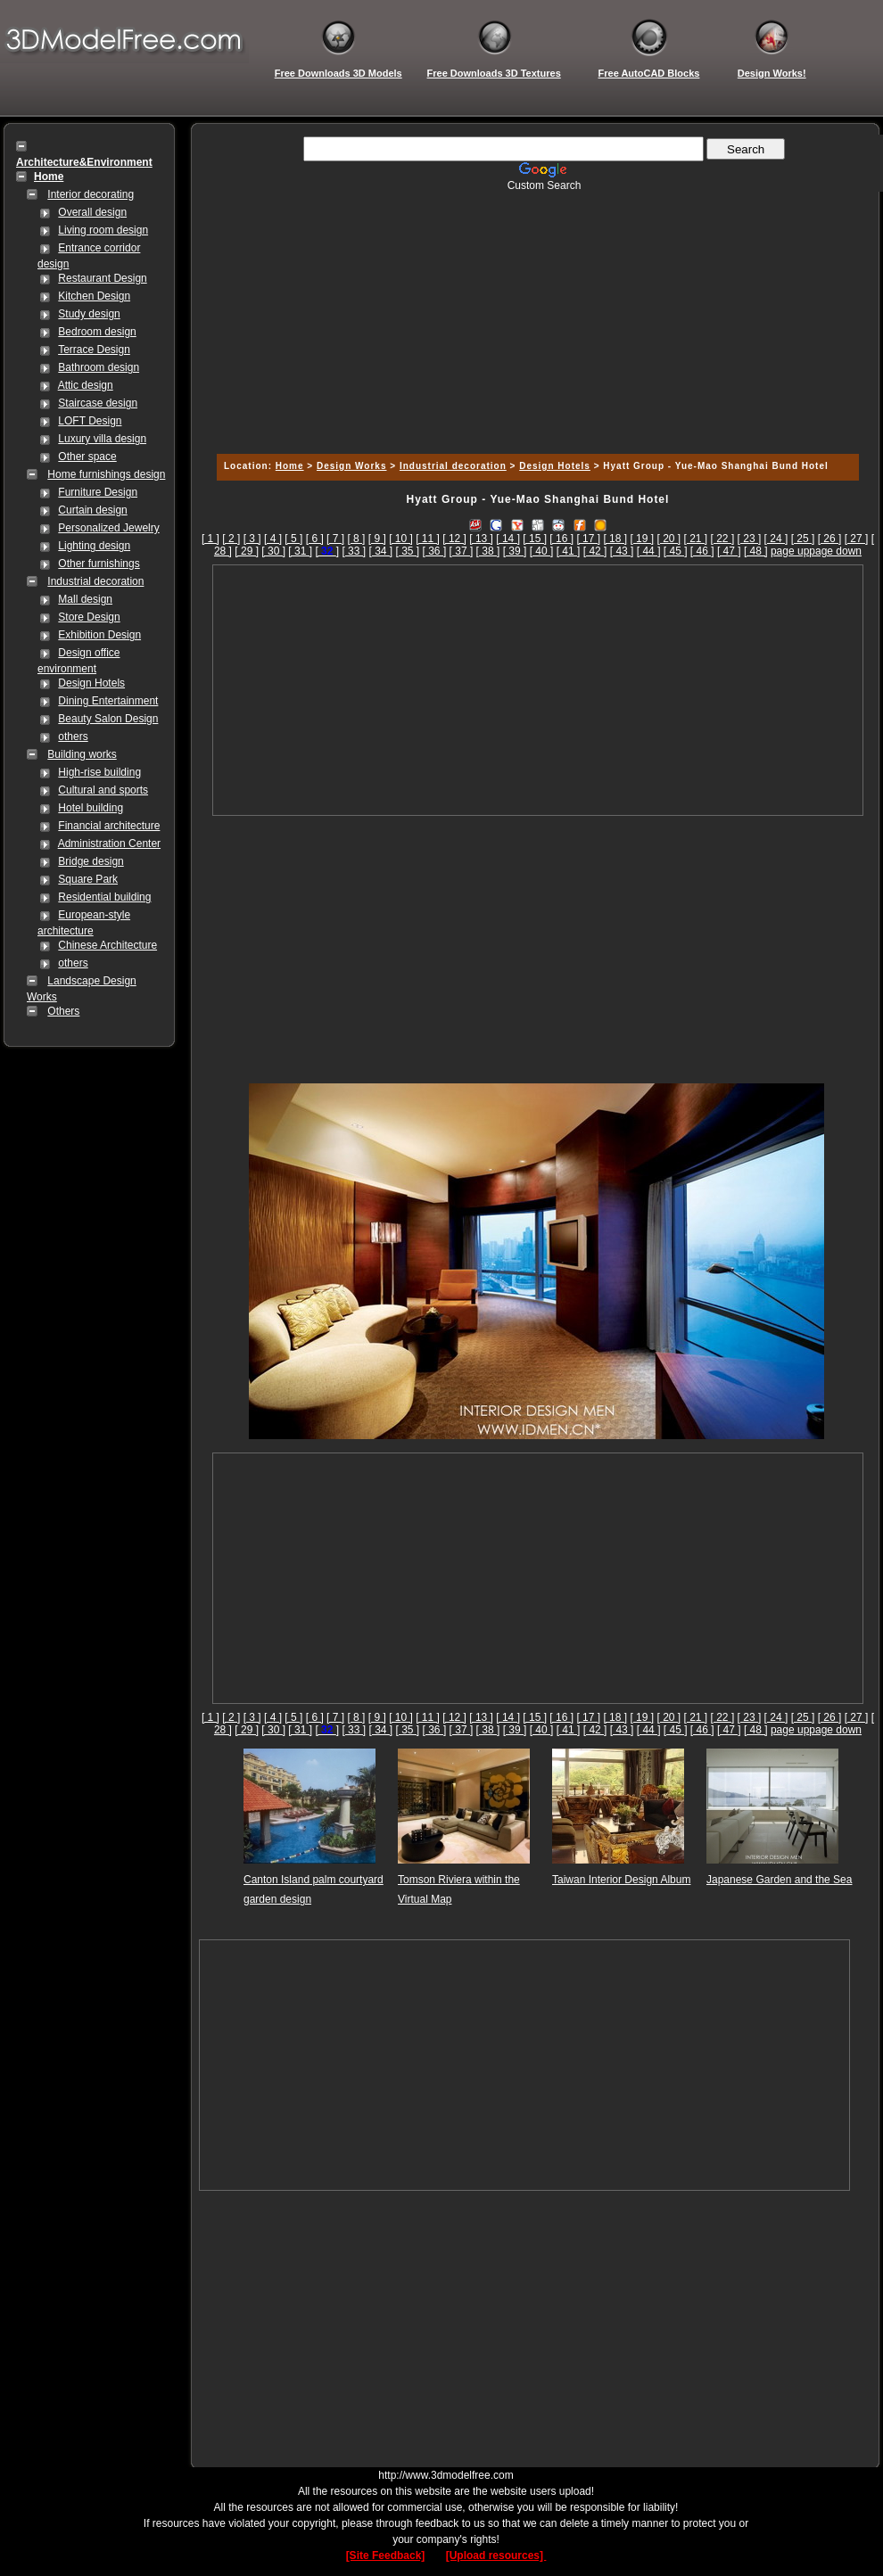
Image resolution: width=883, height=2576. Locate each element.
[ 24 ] (776, 538)
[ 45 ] (676, 551)
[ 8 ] (356, 538)
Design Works (352, 466)
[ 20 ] (668, 538)
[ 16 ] (561, 538)
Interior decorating (90, 194)
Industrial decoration (95, 581)
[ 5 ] (293, 538)
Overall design (92, 212)
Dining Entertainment (108, 701)
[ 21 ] (696, 538)
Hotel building (90, 808)
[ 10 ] (401, 538)
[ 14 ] (508, 538)
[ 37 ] (462, 551)
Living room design (103, 230)
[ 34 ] (380, 551)
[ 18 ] (615, 538)
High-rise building (99, 772)
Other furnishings (98, 563)
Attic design (85, 385)
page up (790, 551)
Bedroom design (97, 331)
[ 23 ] (750, 538)
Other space (87, 456)
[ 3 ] (252, 538)
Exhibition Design (99, 635)
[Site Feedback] (385, 2555)
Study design (89, 314)
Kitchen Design (94, 296)
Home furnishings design (106, 474)
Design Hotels (91, 683)
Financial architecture (109, 825)
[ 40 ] (542, 551)
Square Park (88, 879)
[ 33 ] (354, 551)
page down (835, 551)
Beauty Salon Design (108, 718)
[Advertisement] (535, 316)
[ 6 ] (315, 538)
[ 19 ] (642, 538)
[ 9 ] (377, 538)
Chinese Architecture (107, 945)
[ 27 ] (857, 538)
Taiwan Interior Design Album (621, 1879)
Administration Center (109, 843)
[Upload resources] (496, 2555)
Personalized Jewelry (108, 528)
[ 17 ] (588, 538)
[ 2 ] (231, 538)
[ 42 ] (595, 551)
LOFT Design (89, 421)
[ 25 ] (803, 538)
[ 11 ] (428, 538)
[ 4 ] (273, 538)
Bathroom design (98, 367)
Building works (81, 754)
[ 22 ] (723, 538)
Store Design (89, 617)
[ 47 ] (729, 551)
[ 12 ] (454, 538)
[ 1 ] (210, 538)
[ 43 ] (622, 551)
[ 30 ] (273, 551)
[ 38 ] (488, 551)
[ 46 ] (702, 551)
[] (327, 551)
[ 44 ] (649, 551)
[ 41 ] (569, 551)
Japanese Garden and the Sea (779, 1879)
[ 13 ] (481, 538)
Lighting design (94, 545)
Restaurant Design (102, 278)
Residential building (104, 897)
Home (290, 466)
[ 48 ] (756, 551)
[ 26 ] (830, 538)
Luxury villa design (102, 438)
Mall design (85, 599)
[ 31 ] (300, 551)
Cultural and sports (103, 790)
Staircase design (97, 403)
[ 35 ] (408, 551)
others (72, 736)
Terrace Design (94, 349)
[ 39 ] (515, 551)
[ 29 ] (247, 551)
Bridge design (90, 861)
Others (63, 1011)
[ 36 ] (435, 551)
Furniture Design (97, 492)
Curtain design (92, 510)
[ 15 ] (535, 538)
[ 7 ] (335, 538)
